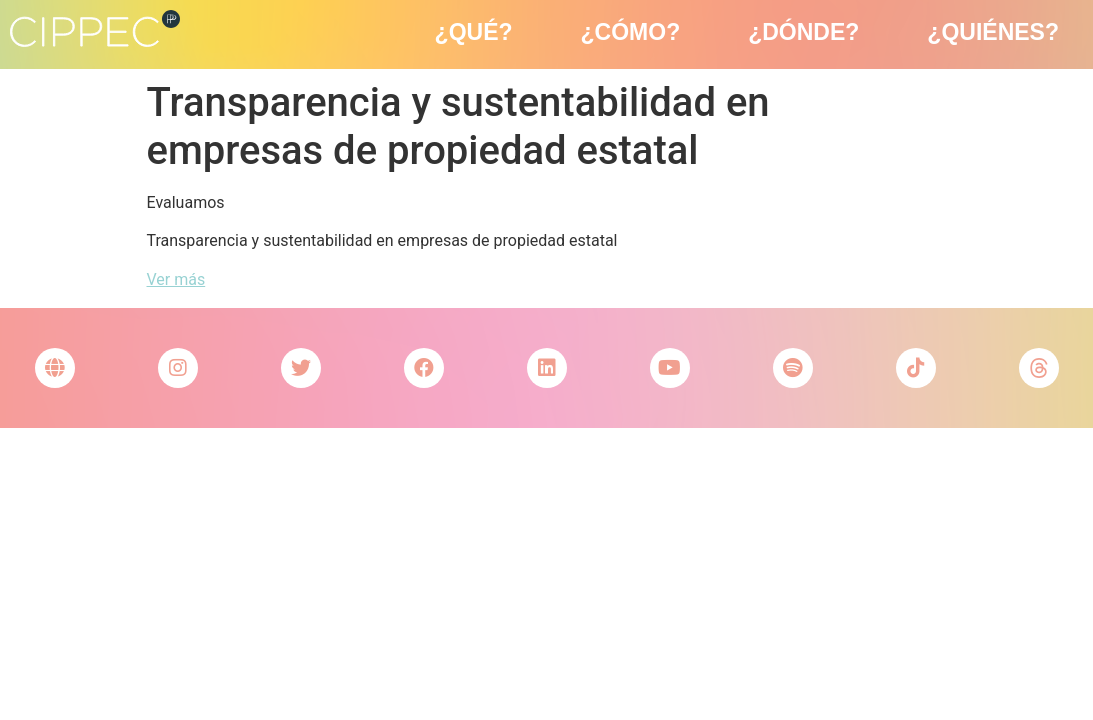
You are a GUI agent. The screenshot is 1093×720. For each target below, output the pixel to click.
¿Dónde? (803, 32)
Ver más (176, 279)
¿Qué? (474, 32)
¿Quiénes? (993, 32)
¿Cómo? (631, 32)
